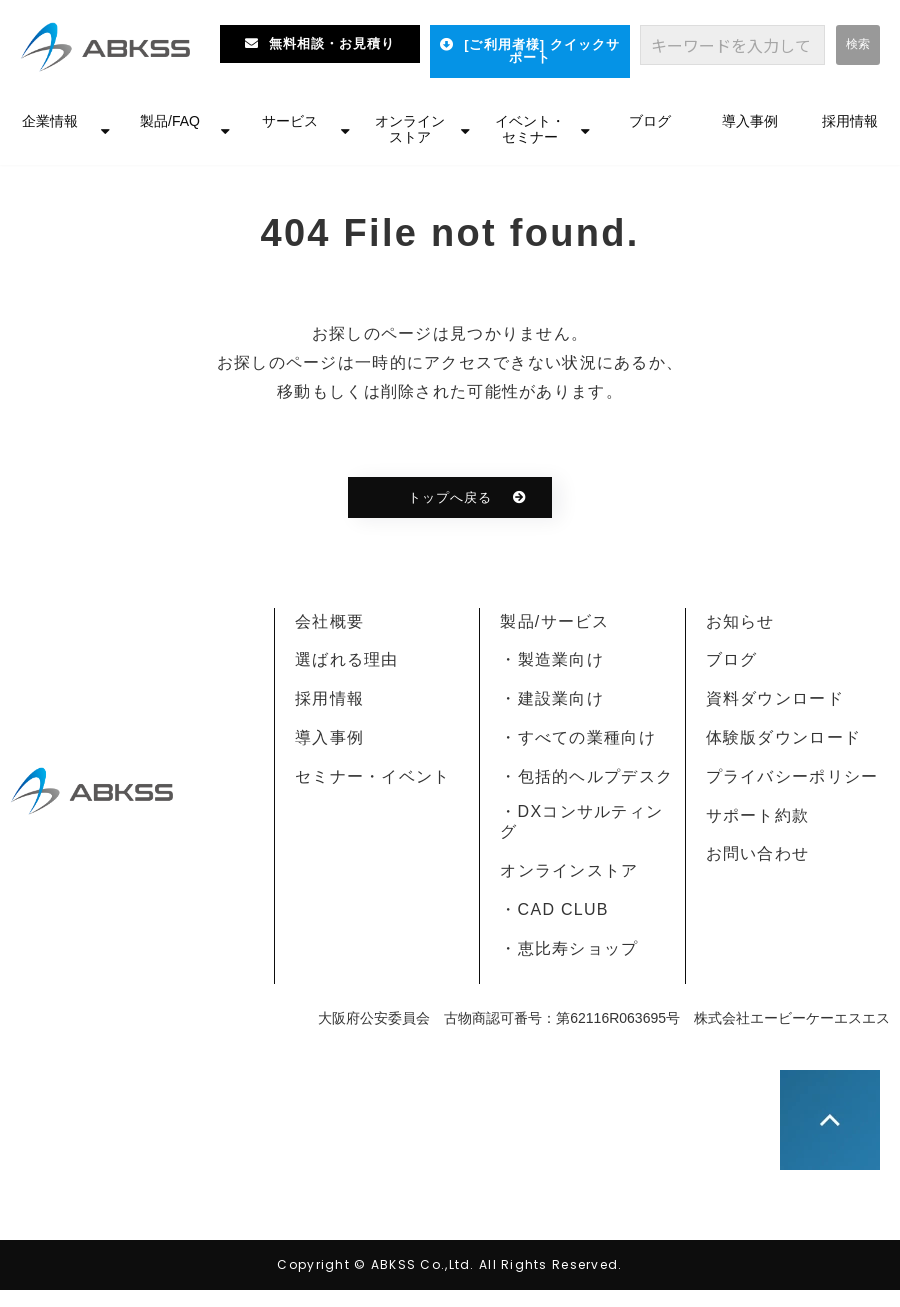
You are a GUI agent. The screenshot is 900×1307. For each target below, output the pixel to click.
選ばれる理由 (347, 659)
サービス (290, 121)
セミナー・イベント (373, 776)
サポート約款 (758, 815)
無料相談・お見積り (332, 43)
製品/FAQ (170, 121)
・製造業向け (552, 659)
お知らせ (740, 621)
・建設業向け (552, 698)
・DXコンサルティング (581, 822)
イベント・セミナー (530, 129)
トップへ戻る (450, 497)
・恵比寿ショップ (569, 948)
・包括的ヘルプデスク (586, 776)
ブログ (650, 121)
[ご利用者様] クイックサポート (542, 51)
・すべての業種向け (578, 737)
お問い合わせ (758, 853)
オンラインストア (410, 129)
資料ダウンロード (775, 698)
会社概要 (329, 621)
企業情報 (50, 121)
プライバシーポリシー (792, 776)
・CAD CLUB (554, 909)
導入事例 (750, 121)
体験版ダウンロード (784, 737)
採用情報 (850, 121)
